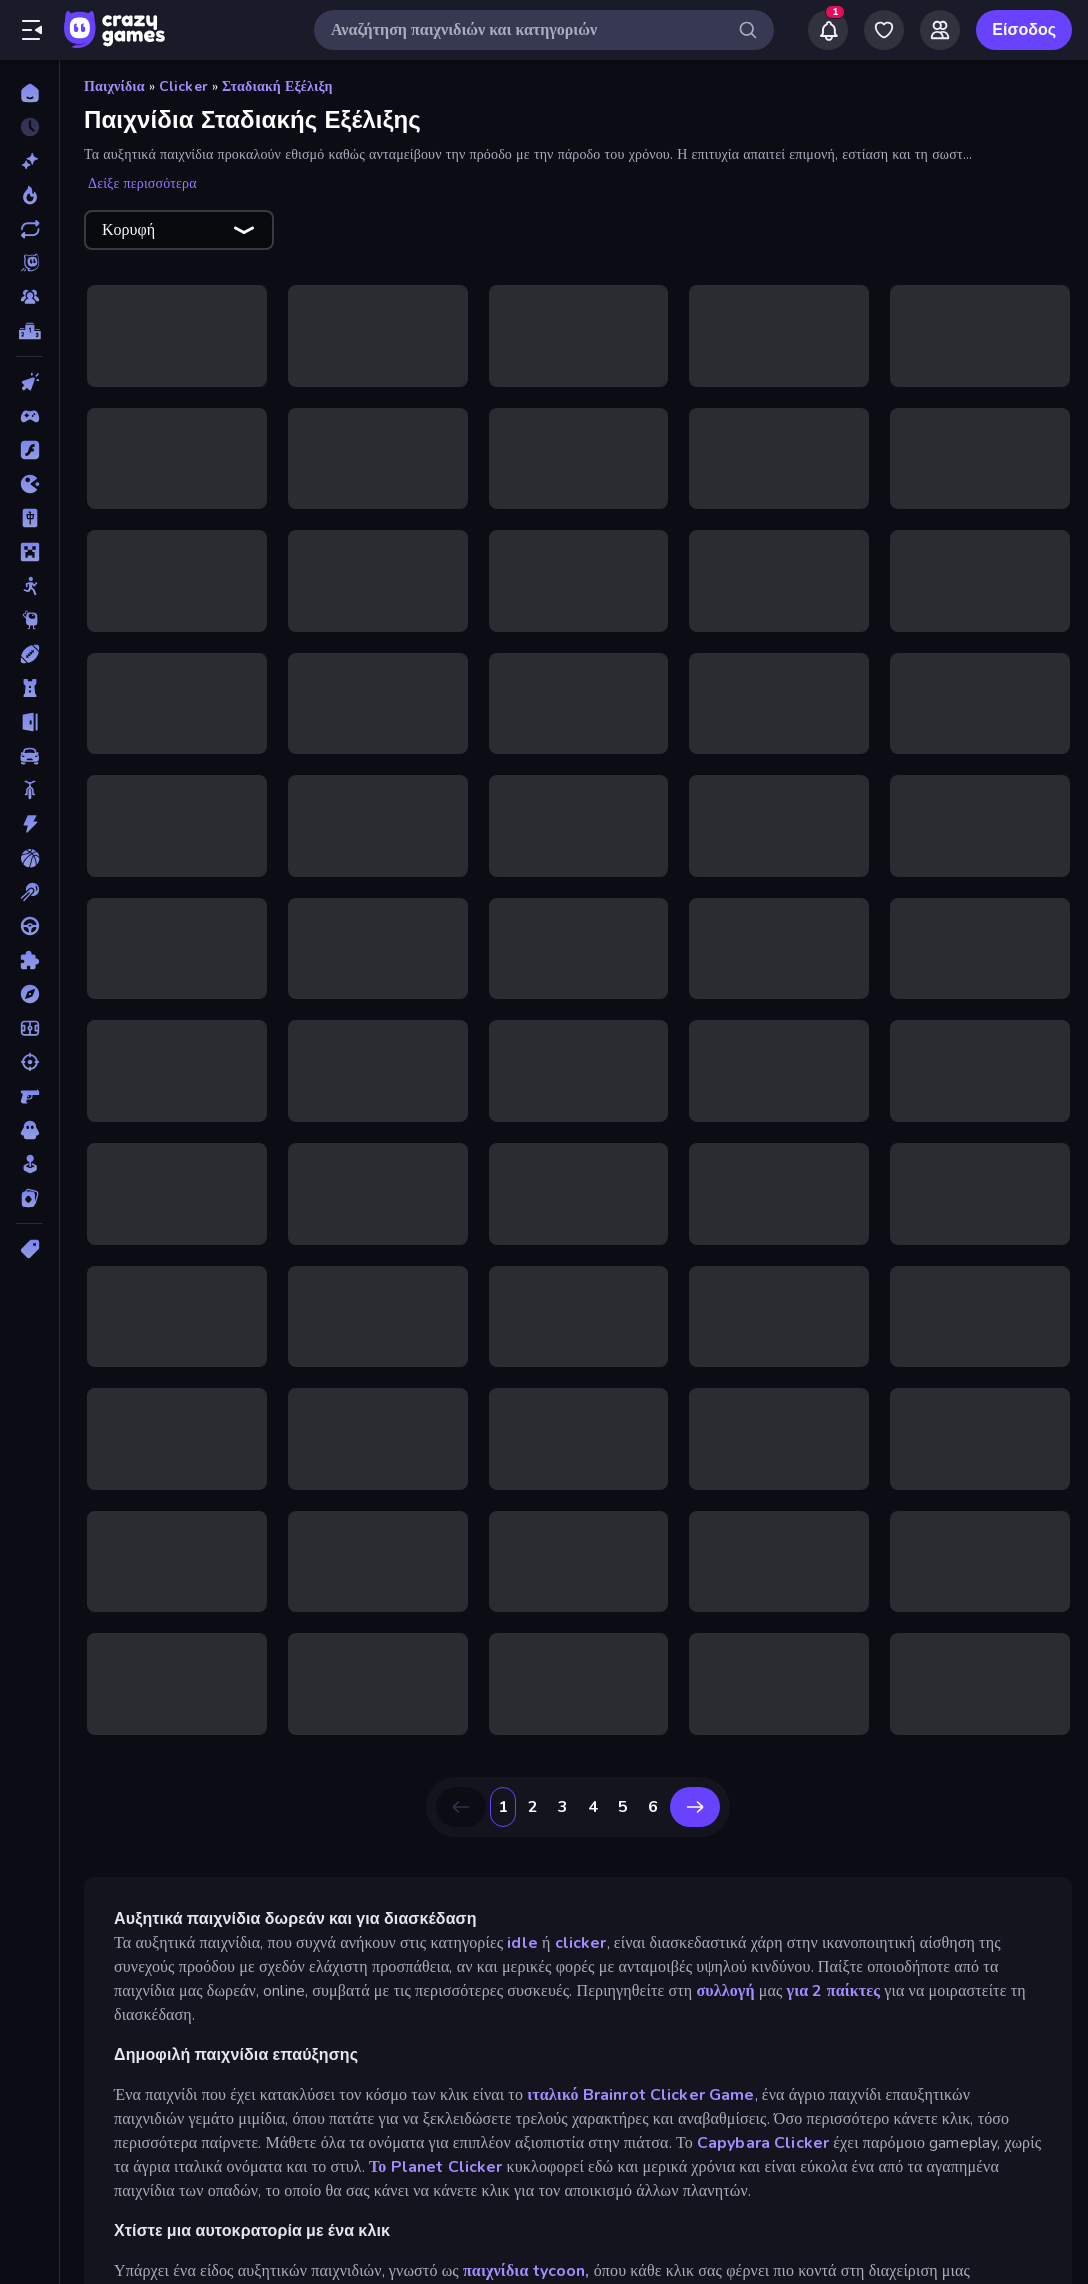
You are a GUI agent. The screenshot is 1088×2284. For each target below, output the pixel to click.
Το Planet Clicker (438, 2138)
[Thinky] (29, 620)
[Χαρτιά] (29, 1198)
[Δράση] (29, 824)
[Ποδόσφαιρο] (29, 1028)
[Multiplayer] (29, 297)
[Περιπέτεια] (29, 994)
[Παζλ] (29, 960)
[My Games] (884, 30)
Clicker (183, 86)
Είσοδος (1024, 30)
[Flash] (29, 450)
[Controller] (29, 416)
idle (522, 1914)
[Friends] (940, 30)
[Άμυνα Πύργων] (29, 688)
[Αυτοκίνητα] (29, 756)
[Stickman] (29, 586)
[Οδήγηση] (29, 926)
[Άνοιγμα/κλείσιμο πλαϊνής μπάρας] (32, 30)
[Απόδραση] (29, 722)
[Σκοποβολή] (29, 1062)
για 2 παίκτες (834, 1962)
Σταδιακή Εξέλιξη (277, 86)
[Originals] (29, 263)
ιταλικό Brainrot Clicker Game (640, 2066)
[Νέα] (29, 161)
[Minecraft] (29, 552)
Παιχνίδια (114, 86)
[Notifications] (828, 30)
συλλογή (725, 1962)
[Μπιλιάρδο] (29, 892)
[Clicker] (29, 382)
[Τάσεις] (29, 195)
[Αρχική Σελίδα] (29, 93)
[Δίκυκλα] (29, 790)
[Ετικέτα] (29, 1249)
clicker (581, 1914)
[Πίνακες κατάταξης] (29, 331)
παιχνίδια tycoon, (526, 2242)
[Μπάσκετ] (29, 858)
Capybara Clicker (763, 2114)
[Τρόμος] (29, 1130)
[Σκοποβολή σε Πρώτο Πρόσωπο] (29, 1096)
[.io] (29, 484)
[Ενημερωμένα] (29, 229)
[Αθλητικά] (29, 654)
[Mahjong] (29, 518)
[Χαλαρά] (29, 1164)
